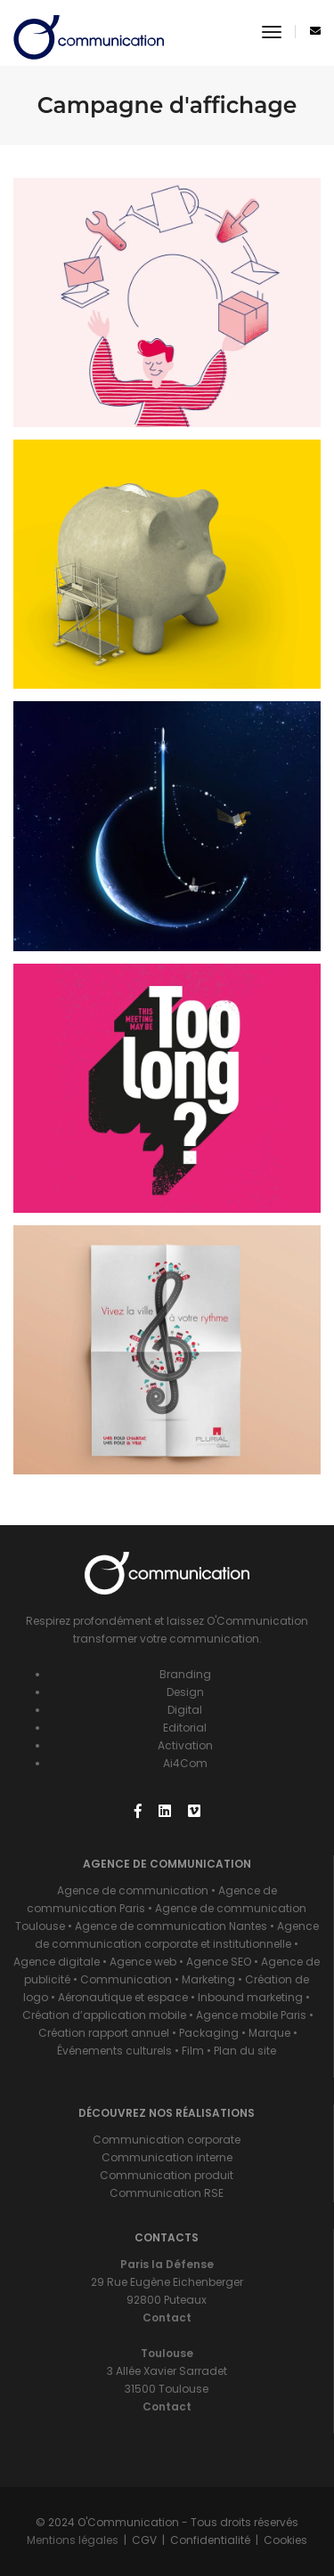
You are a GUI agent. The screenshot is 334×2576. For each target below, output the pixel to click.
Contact (167, 2317)
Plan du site (245, 2050)
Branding (185, 1674)
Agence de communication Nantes (171, 1926)
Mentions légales (72, 2540)
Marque (269, 2032)
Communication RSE (167, 2193)
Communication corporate (166, 2139)
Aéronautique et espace (123, 1997)
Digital (184, 1709)
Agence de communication (132, 1890)
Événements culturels (114, 2050)
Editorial (185, 1727)
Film (193, 2050)
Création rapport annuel (103, 2032)
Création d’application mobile (104, 2015)
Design (185, 1692)
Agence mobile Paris (251, 2015)
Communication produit (166, 2175)
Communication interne (167, 2157)
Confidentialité (210, 2540)
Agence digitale (56, 1961)
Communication (126, 1979)
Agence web (143, 1961)
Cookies (285, 2540)
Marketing (208, 1979)
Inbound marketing (251, 1997)
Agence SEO (218, 1961)
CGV (144, 2540)
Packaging (209, 2032)
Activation (185, 1745)
